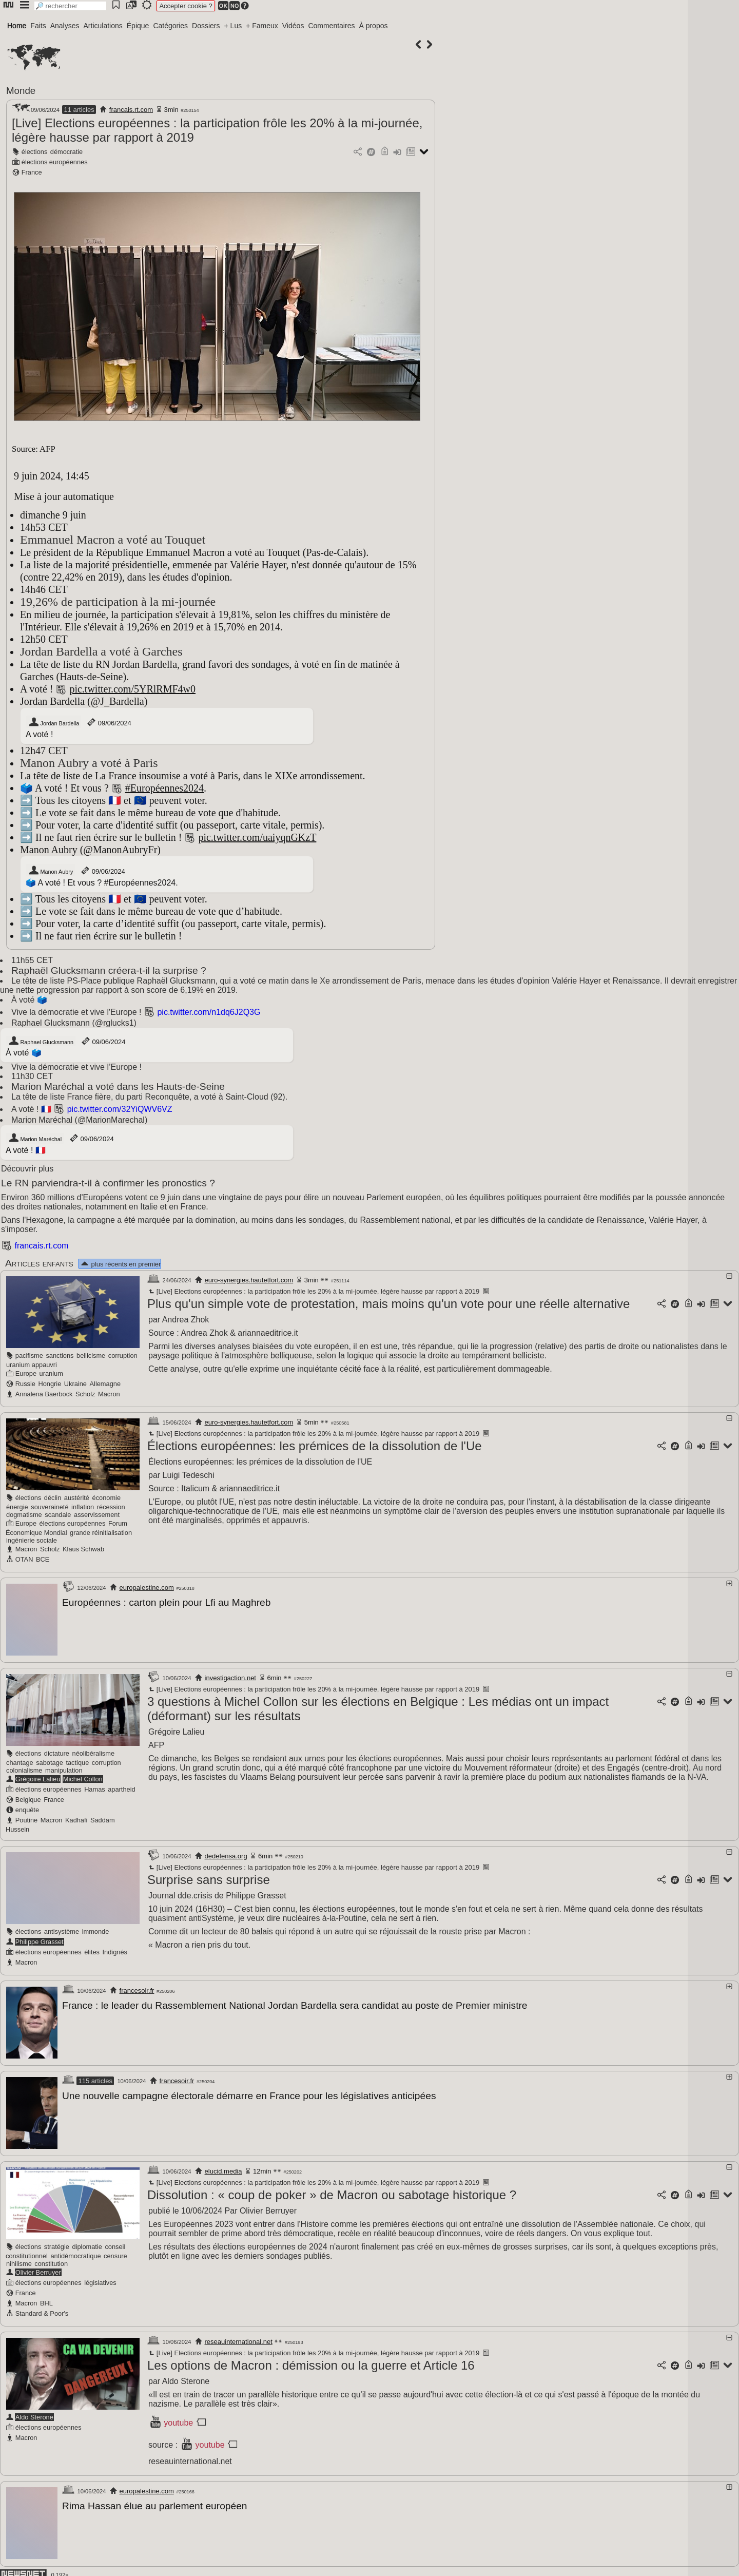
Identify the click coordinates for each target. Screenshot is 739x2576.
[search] (70, 6)
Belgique (28, 1798)
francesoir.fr (137, 1989)
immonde (95, 1930)
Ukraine (75, 1384)
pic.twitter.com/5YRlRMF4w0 (132, 689)
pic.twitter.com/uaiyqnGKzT (257, 837)
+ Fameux (262, 26)
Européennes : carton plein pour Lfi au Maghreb (166, 1602)
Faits (38, 26)
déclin (52, 1498)
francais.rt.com (131, 109)
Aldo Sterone (34, 2414)
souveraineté (49, 1507)
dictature (56, 1752)
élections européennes (55, 162)
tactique (77, 1761)
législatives (100, 2279)
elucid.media (223, 2168)
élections (35, 152)
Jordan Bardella (53, 722)
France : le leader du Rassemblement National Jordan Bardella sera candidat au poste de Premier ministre (295, 2004)
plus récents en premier (120, 1264)
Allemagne (105, 1384)
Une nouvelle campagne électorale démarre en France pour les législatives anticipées (249, 2093)
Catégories (170, 26)
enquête (27, 1809)
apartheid (121, 1788)
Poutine (26, 1819)
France (32, 172)
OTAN (24, 1559)
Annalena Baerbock (44, 1394)
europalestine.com (147, 1587)
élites (92, 1951)
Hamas (94, 1788)
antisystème (61, 1930)
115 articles (95, 2079)
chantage (19, 1761)
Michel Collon (83, 1778)
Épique (138, 26)
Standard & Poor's (41, 2310)
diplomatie (87, 2243)
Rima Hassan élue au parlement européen (154, 2502)
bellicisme (90, 1355)
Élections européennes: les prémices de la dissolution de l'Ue (314, 1446)
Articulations (103, 26)
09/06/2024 (108, 722)
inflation (82, 1507)
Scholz (85, 1394)
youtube (178, 2419)
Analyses (65, 26)
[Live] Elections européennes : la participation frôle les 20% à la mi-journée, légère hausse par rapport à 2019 (313, 1291)
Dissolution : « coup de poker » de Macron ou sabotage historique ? (331, 2192)
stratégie (56, 2243)
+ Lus (233, 26)
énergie (17, 1507)
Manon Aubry (50, 870)
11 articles (79, 109)
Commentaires (331, 26)
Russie (25, 1384)
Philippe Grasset (39, 1941)
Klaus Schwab (83, 1549)
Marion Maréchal (35, 1138)
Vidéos (293, 26)
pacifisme (29, 1355)
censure (115, 2253)
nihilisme (19, 2260)
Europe (25, 1373)
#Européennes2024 (164, 788)
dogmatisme (24, 1514)
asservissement (97, 1514)
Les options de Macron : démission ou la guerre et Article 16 (311, 2362)
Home (16, 26)
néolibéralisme (93, 1752)
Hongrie (49, 1384)
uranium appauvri (31, 1365)
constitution (51, 2260)
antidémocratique (75, 2253)
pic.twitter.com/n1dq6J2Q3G (208, 1012)
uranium (51, 1373)
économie (106, 1498)
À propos (373, 26)
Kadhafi (76, 1819)
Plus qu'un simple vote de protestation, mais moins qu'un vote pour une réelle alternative (388, 1304)
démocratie (66, 152)
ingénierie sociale (31, 1540)
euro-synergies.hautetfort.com (249, 1280)
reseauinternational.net (239, 2338)
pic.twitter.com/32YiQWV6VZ (119, 1109)
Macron (109, 1394)
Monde (20, 90)
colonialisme (24, 1769)
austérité (76, 1498)
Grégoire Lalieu (38, 1778)
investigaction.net (230, 1677)
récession (111, 1507)
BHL (46, 2300)
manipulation (64, 1769)
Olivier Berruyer (38, 2269)
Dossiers (206, 26)
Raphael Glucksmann (40, 1041)
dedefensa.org (226, 1855)
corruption (123, 1355)
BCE (42, 1559)
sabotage (49, 1761)
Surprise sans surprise (208, 1879)
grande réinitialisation (101, 1532)
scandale (58, 1514)
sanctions (59, 1355)
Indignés (115, 1951)
